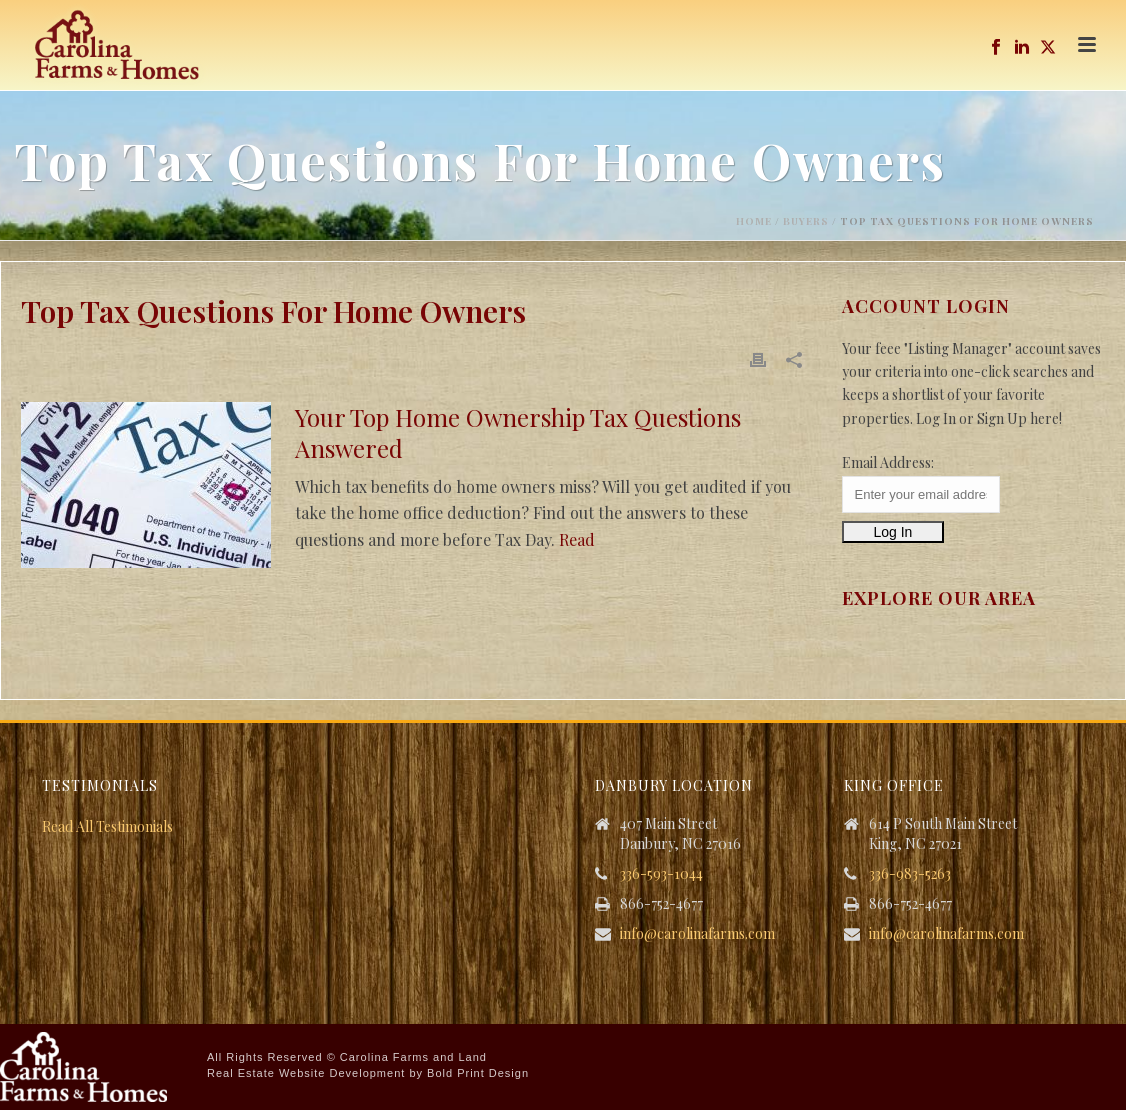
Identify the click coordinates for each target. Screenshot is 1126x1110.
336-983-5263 (910, 874)
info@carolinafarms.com (697, 934)
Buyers (806, 221)
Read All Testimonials (107, 826)
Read (577, 539)
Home (754, 221)
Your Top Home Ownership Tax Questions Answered (518, 432)
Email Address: (888, 462)
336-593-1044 (661, 874)
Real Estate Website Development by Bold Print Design (368, 1073)
